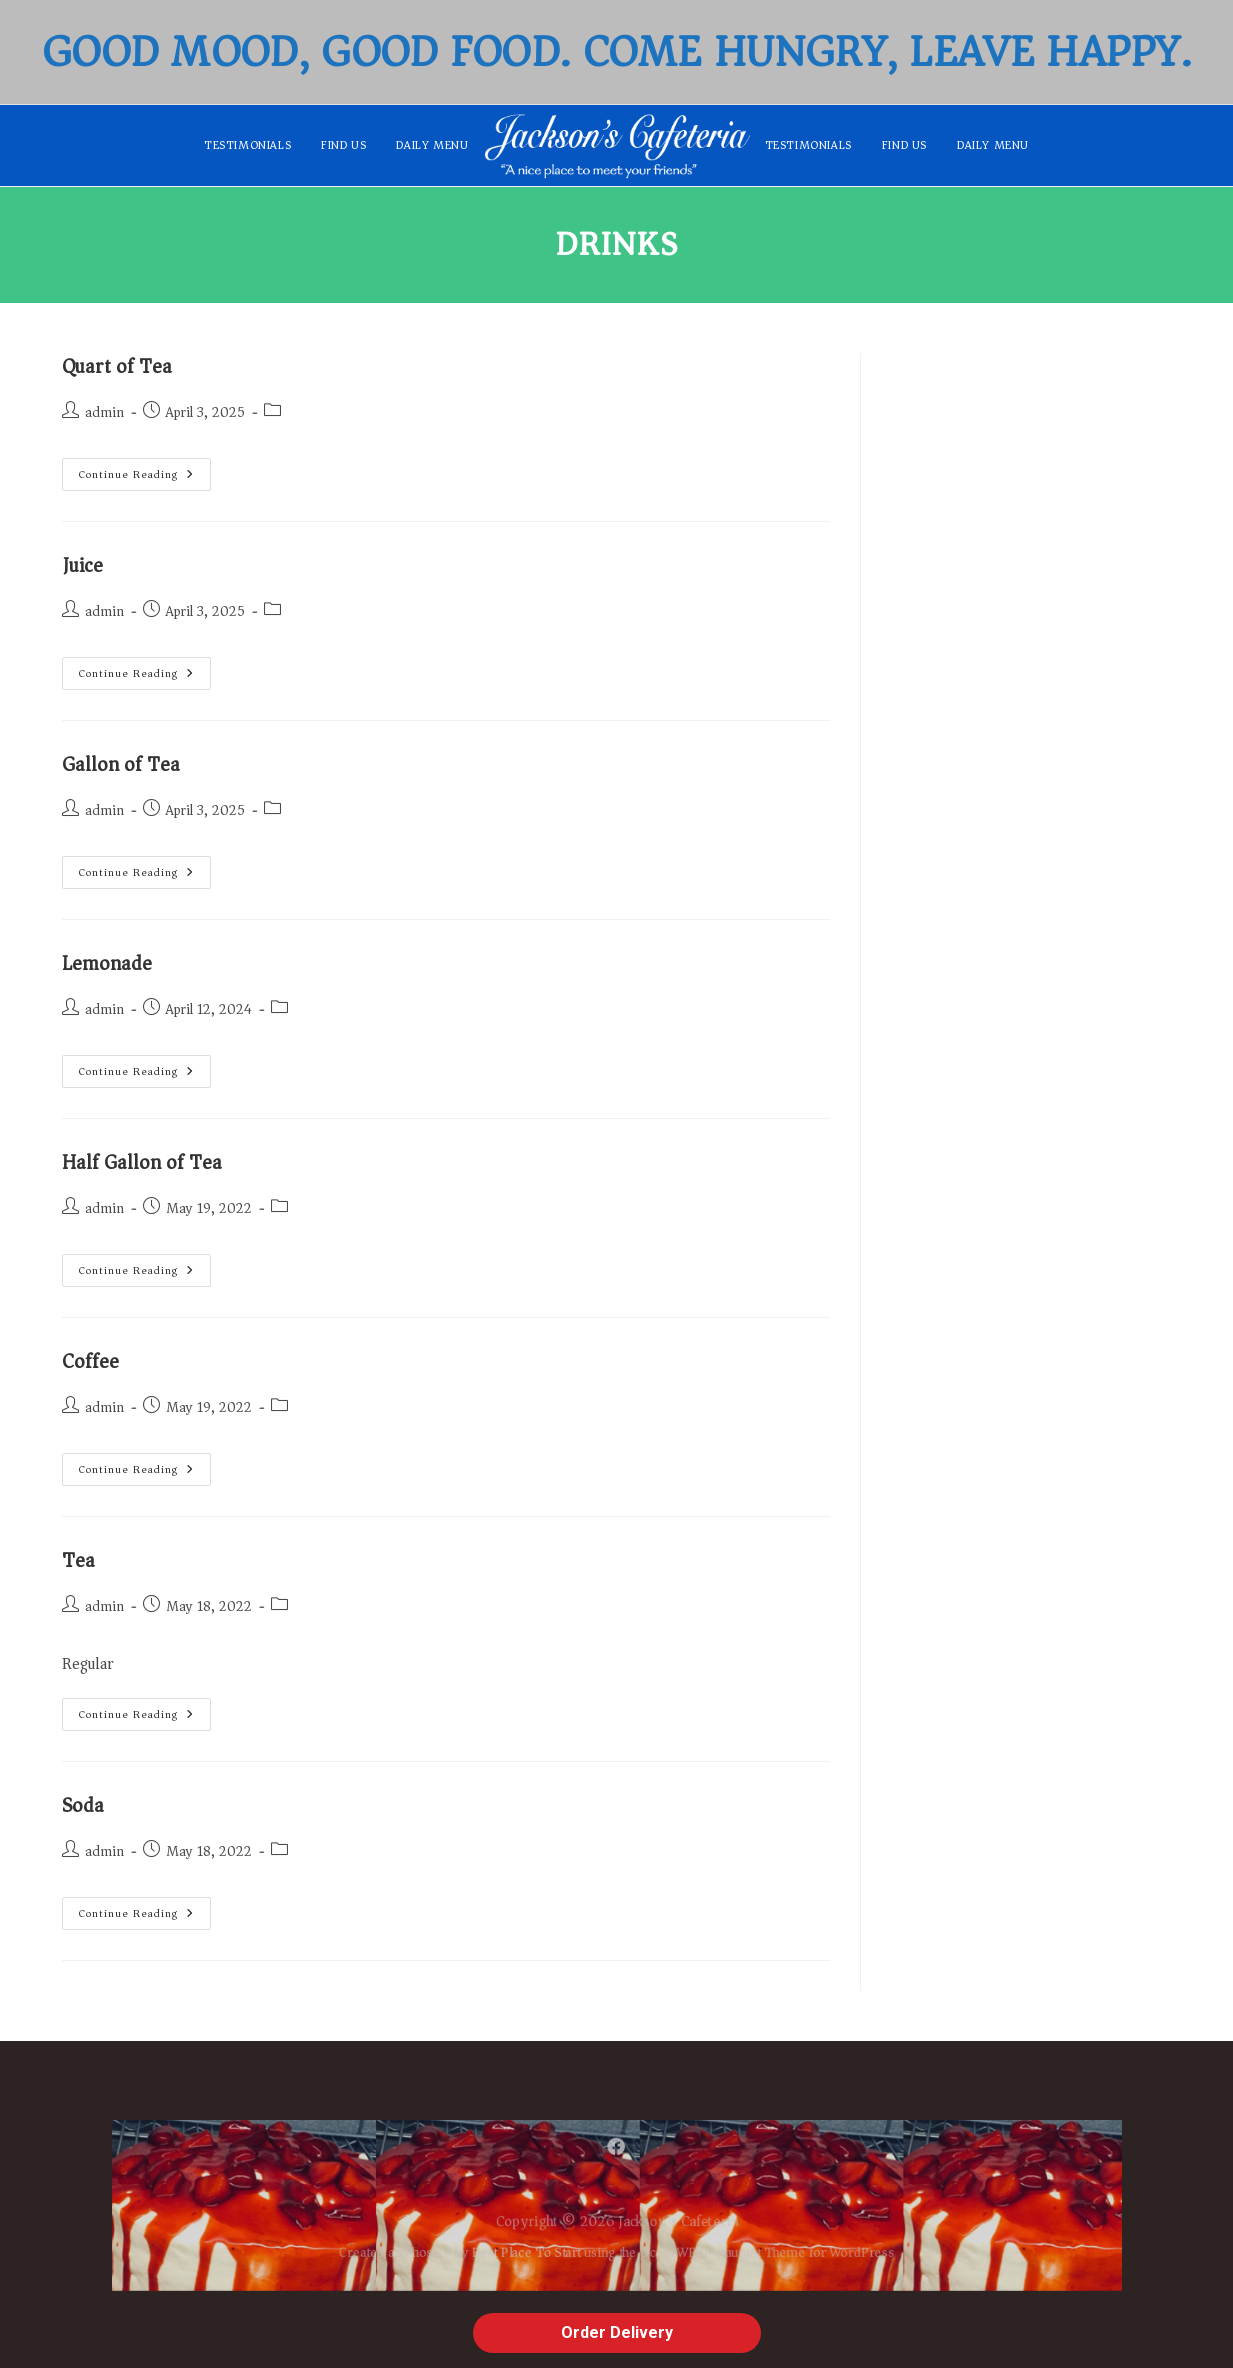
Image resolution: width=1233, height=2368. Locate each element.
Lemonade (107, 963)
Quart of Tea (117, 366)
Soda (83, 1805)
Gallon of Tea (121, 764)
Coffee (90, 1361)
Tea (78, 1560)
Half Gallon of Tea (142, 1162)
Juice (82, 565)
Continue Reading (145, 471)
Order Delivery (617, 2332)
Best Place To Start (510, 2260)
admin (104, 412)
